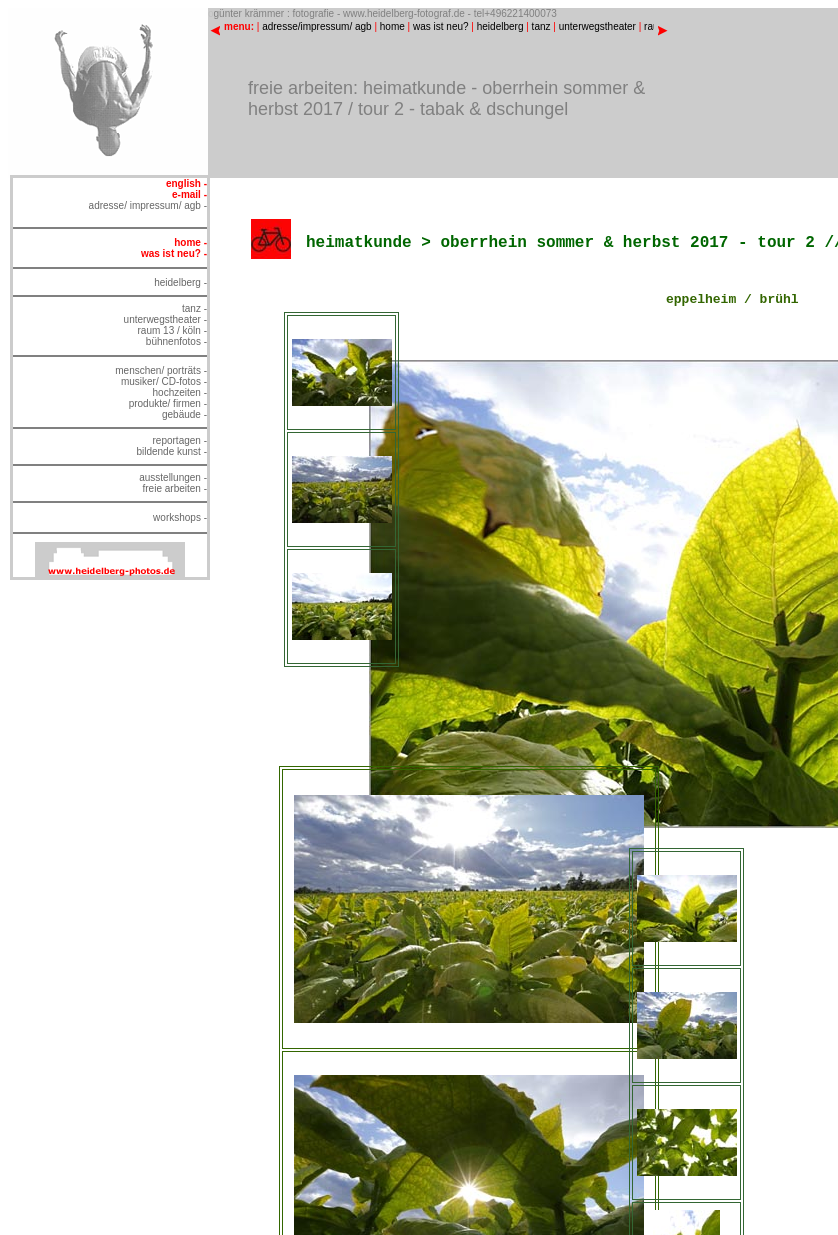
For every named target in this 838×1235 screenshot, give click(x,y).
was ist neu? (441, 26)
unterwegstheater (597, 26)
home (392, 26)
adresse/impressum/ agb (317, 26)
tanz (541, 26)
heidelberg (500, 26)
